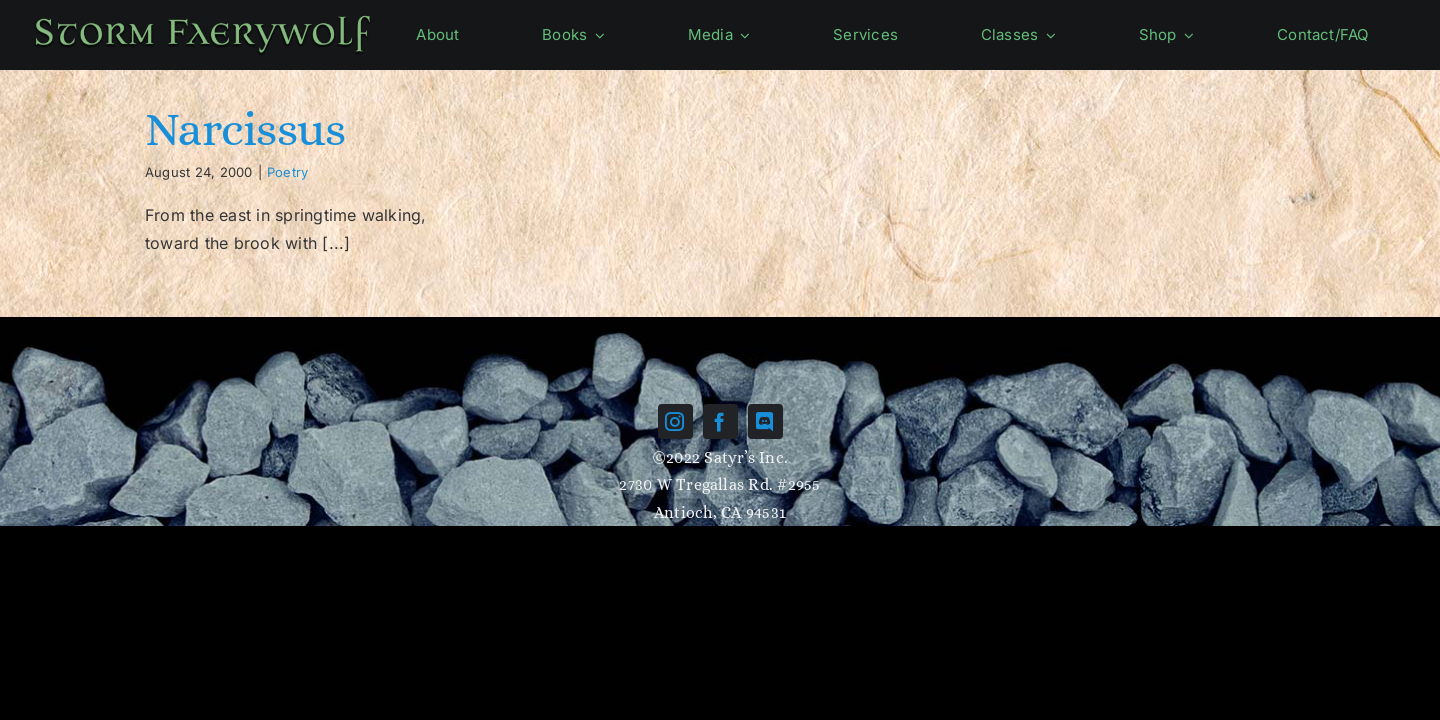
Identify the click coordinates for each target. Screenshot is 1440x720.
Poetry (287, 172)
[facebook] (720, 421)
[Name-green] (202, 18)
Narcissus (245, 128)
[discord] (765, 421)
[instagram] (675, 421)
